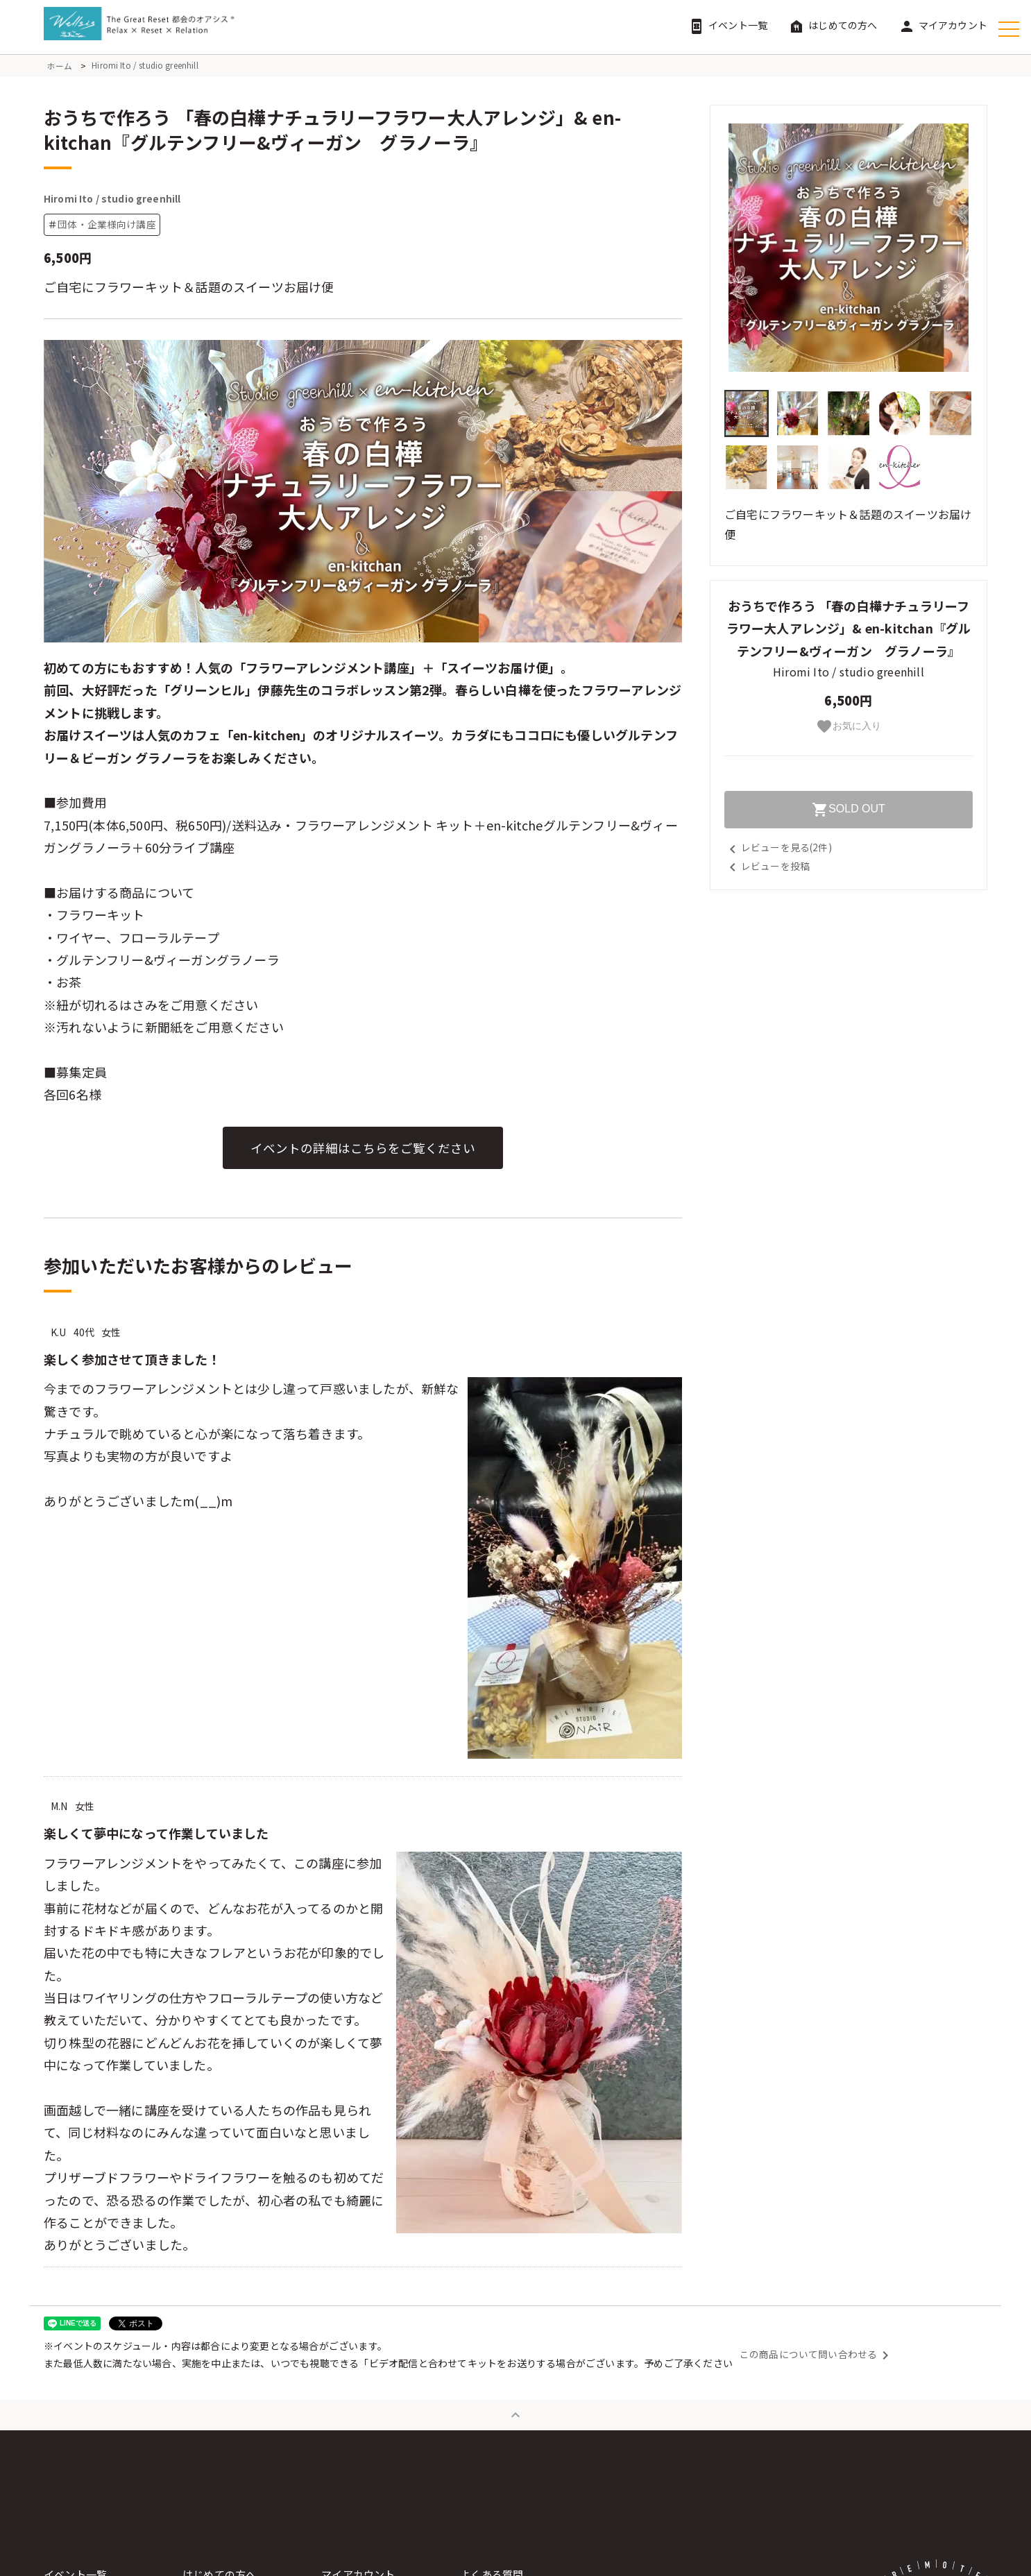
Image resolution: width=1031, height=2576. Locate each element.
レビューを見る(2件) (778, 847)
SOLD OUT (848, 809)
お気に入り (848, 726)
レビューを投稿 (767, 865)
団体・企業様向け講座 (107, 230)
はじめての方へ (832, 25)
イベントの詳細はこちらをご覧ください (363, 1154)
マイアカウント (942, 25)
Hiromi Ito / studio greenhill (146, 65)
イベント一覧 (727, 25)
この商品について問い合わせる (817, 2360)
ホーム (60, 65)
